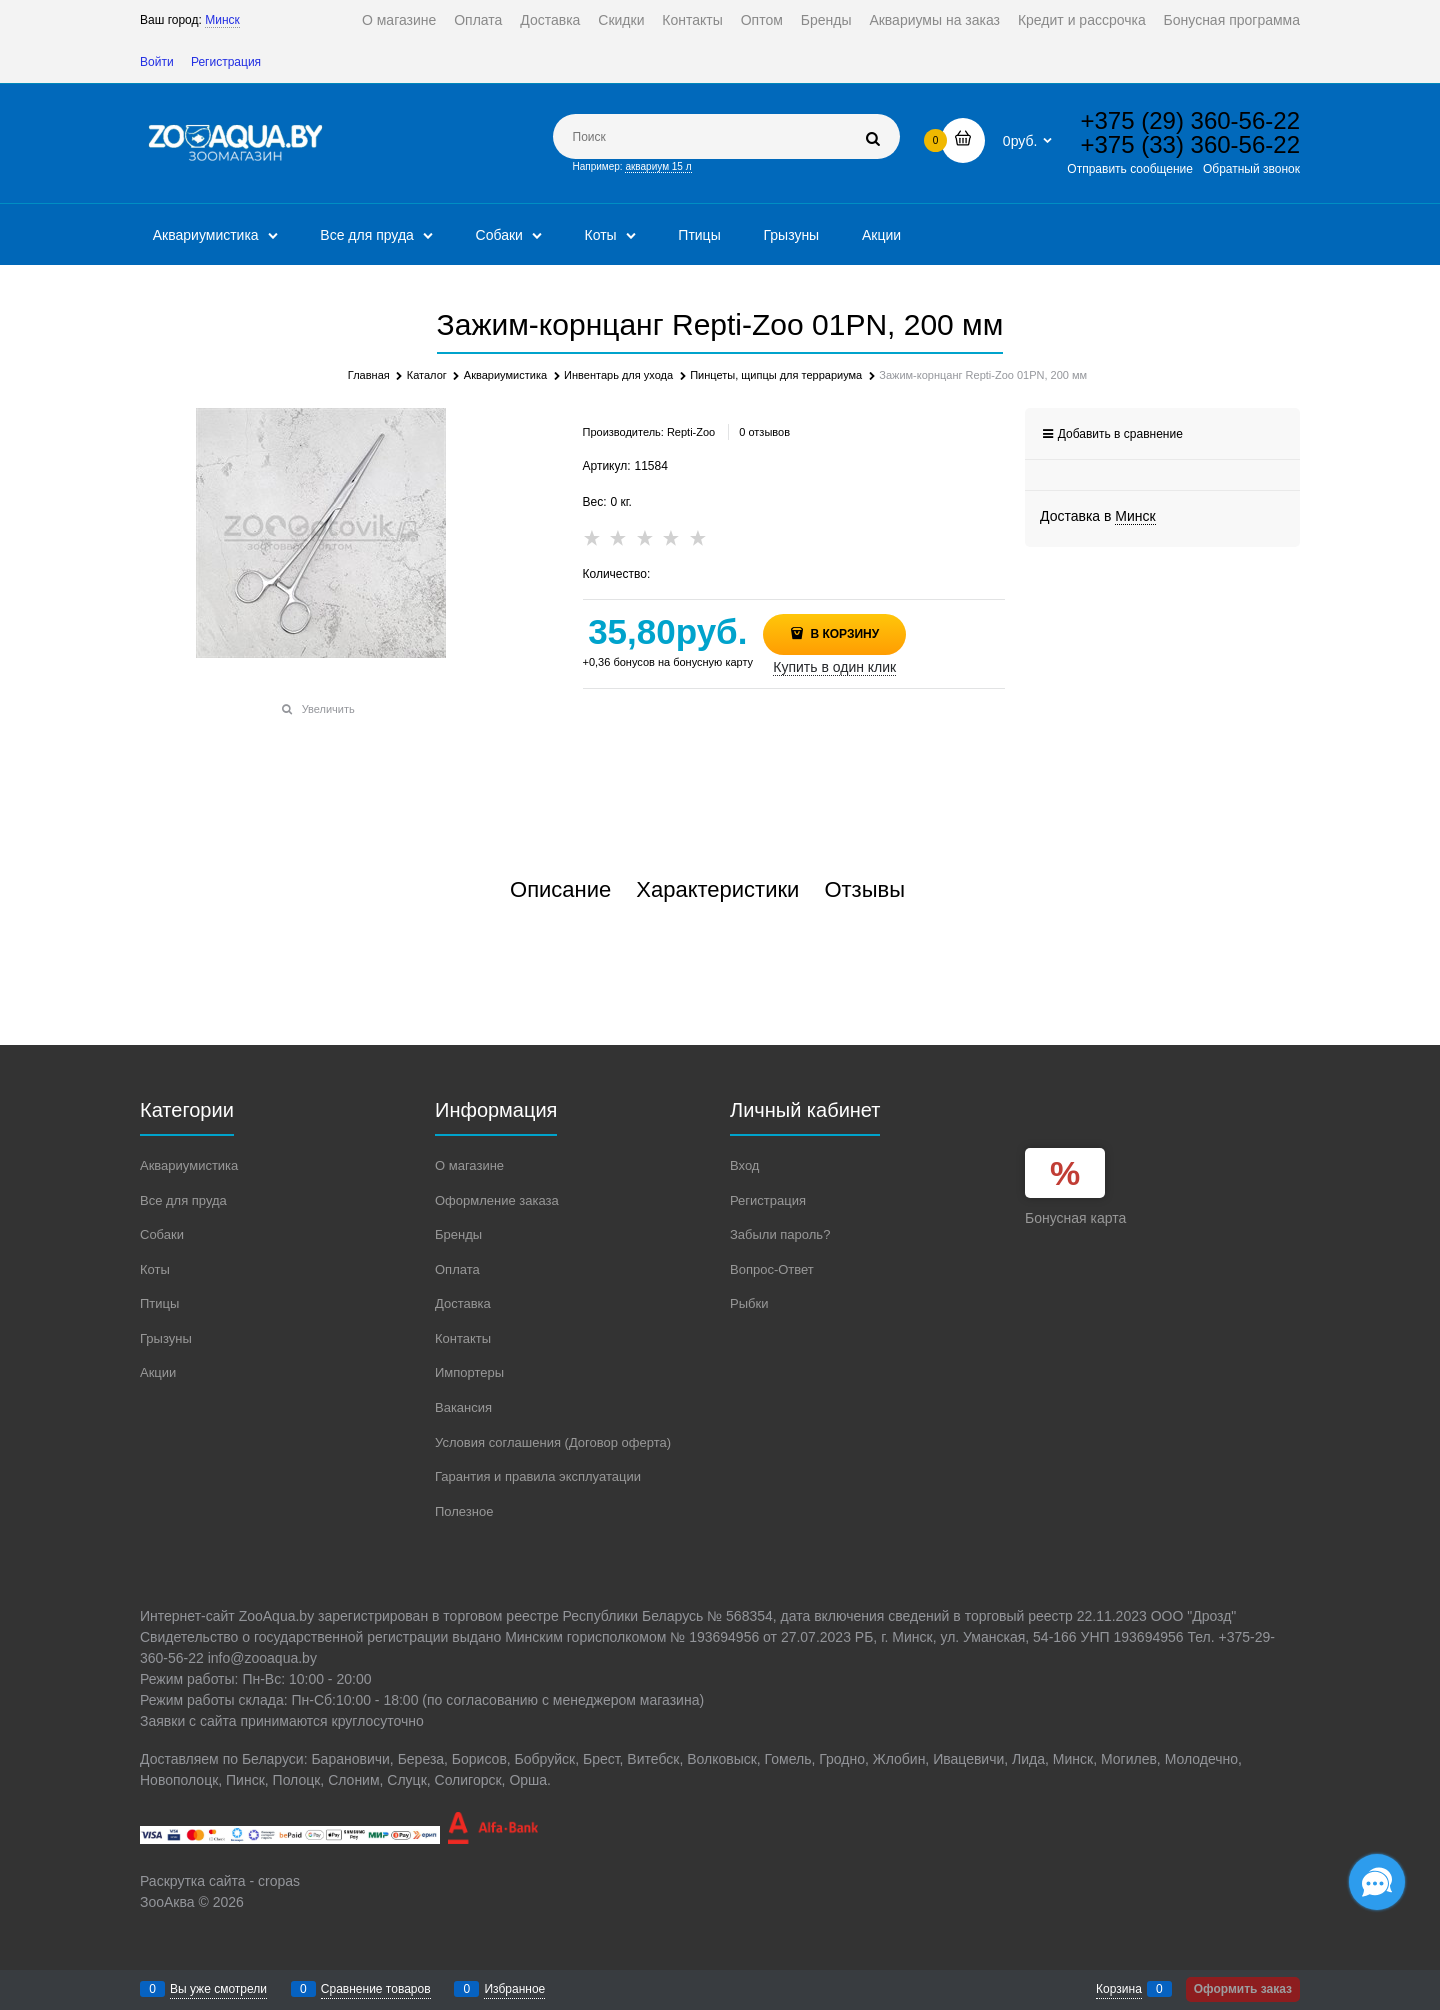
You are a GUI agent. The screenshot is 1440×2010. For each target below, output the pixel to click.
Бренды (826, 20)
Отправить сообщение (1130, 169)
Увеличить (328, 709)
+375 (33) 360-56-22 (1191, 144)
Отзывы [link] (864, 890)
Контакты (692, 20)
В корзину (843, 634)
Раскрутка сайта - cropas (220, 1881)
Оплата (478, 20)
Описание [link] (560, 890)
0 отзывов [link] (764, 432)
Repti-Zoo (691, 432)
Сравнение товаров (376, 1989)
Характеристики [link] (717, 890)
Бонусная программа (1232, 20)
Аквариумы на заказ (934, 20)
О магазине (399, 20)
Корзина (1119, 1989)
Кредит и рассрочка (1082, 20)
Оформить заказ (1243, 1989)
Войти (157, 62)
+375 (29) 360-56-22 (1191, 120)
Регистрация (226, 62)
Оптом (762, 20)
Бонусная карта (1075, 1218)
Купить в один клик (834, 667)
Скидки (621, 20)
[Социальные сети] (1377, 1882)
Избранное (514, 1989)
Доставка (550, 20)
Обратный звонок (1251, 169)
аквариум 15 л (658, 166)
